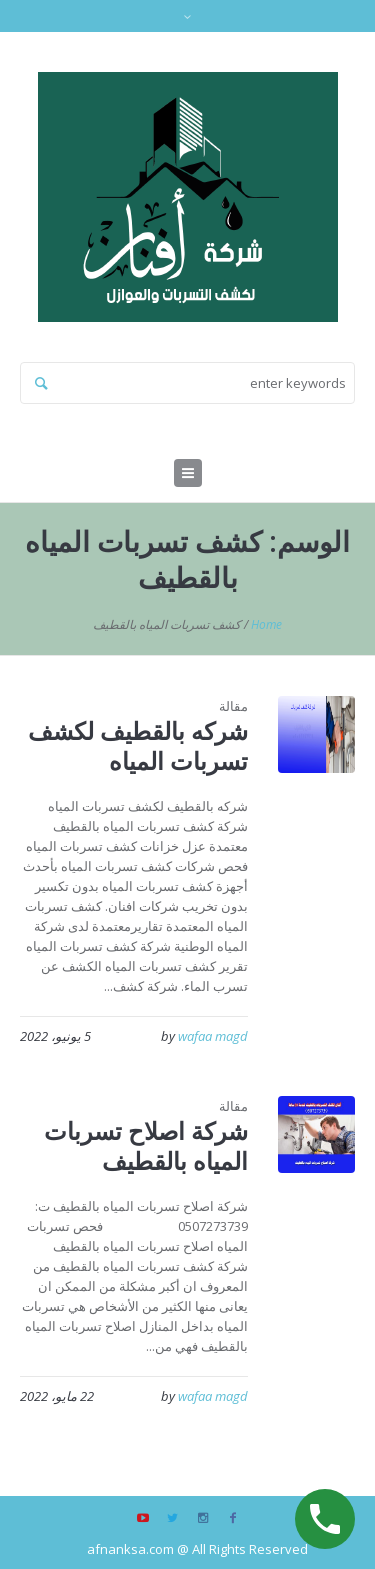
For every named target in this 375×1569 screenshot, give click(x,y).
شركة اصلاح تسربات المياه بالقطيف (146, 1145)
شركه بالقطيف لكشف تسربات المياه (138, 745)
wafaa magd (213, 1036)
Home (266, 624)
